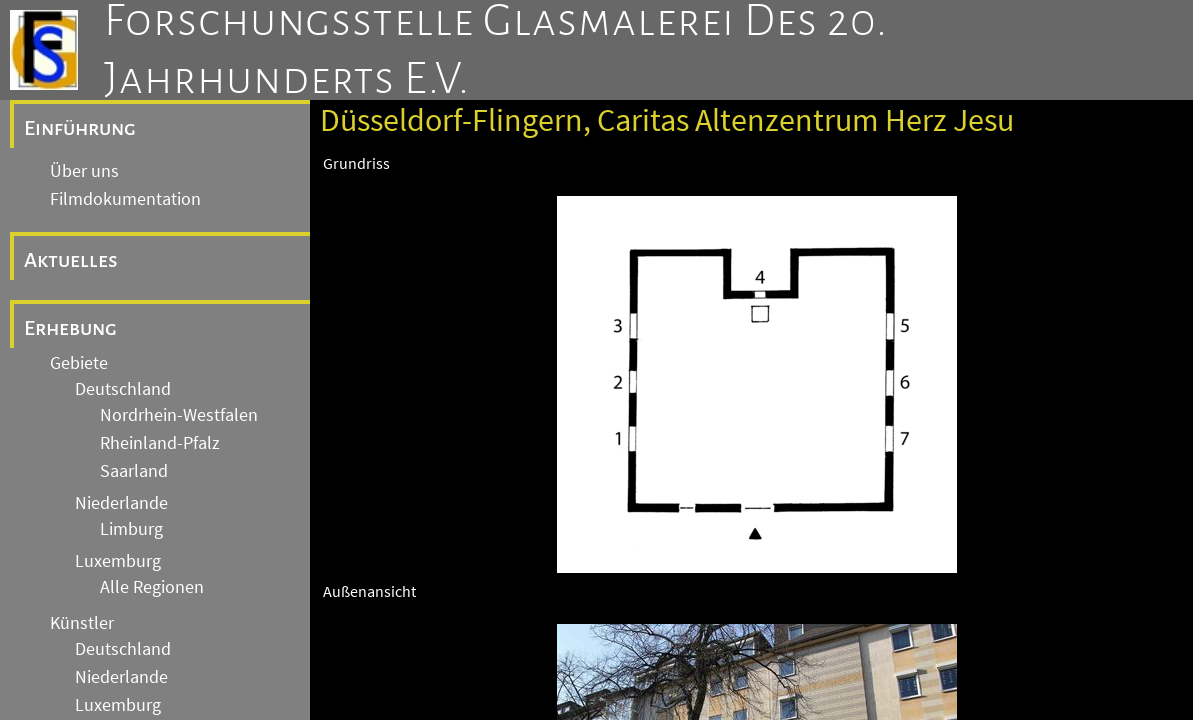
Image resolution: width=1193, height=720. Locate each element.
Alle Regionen (152, 587)
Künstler (82, 623)
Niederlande (121, 503)
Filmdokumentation (125, 199)
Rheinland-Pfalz (160, 443)
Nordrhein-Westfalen (179, 415)
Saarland (134, 471)
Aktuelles (71, 260)
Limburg (131, 529)
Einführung (80, 128)
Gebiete (79, 363)
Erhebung (70, 328)
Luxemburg (118, 561)
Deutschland (123, 389)
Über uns (84, 171)
